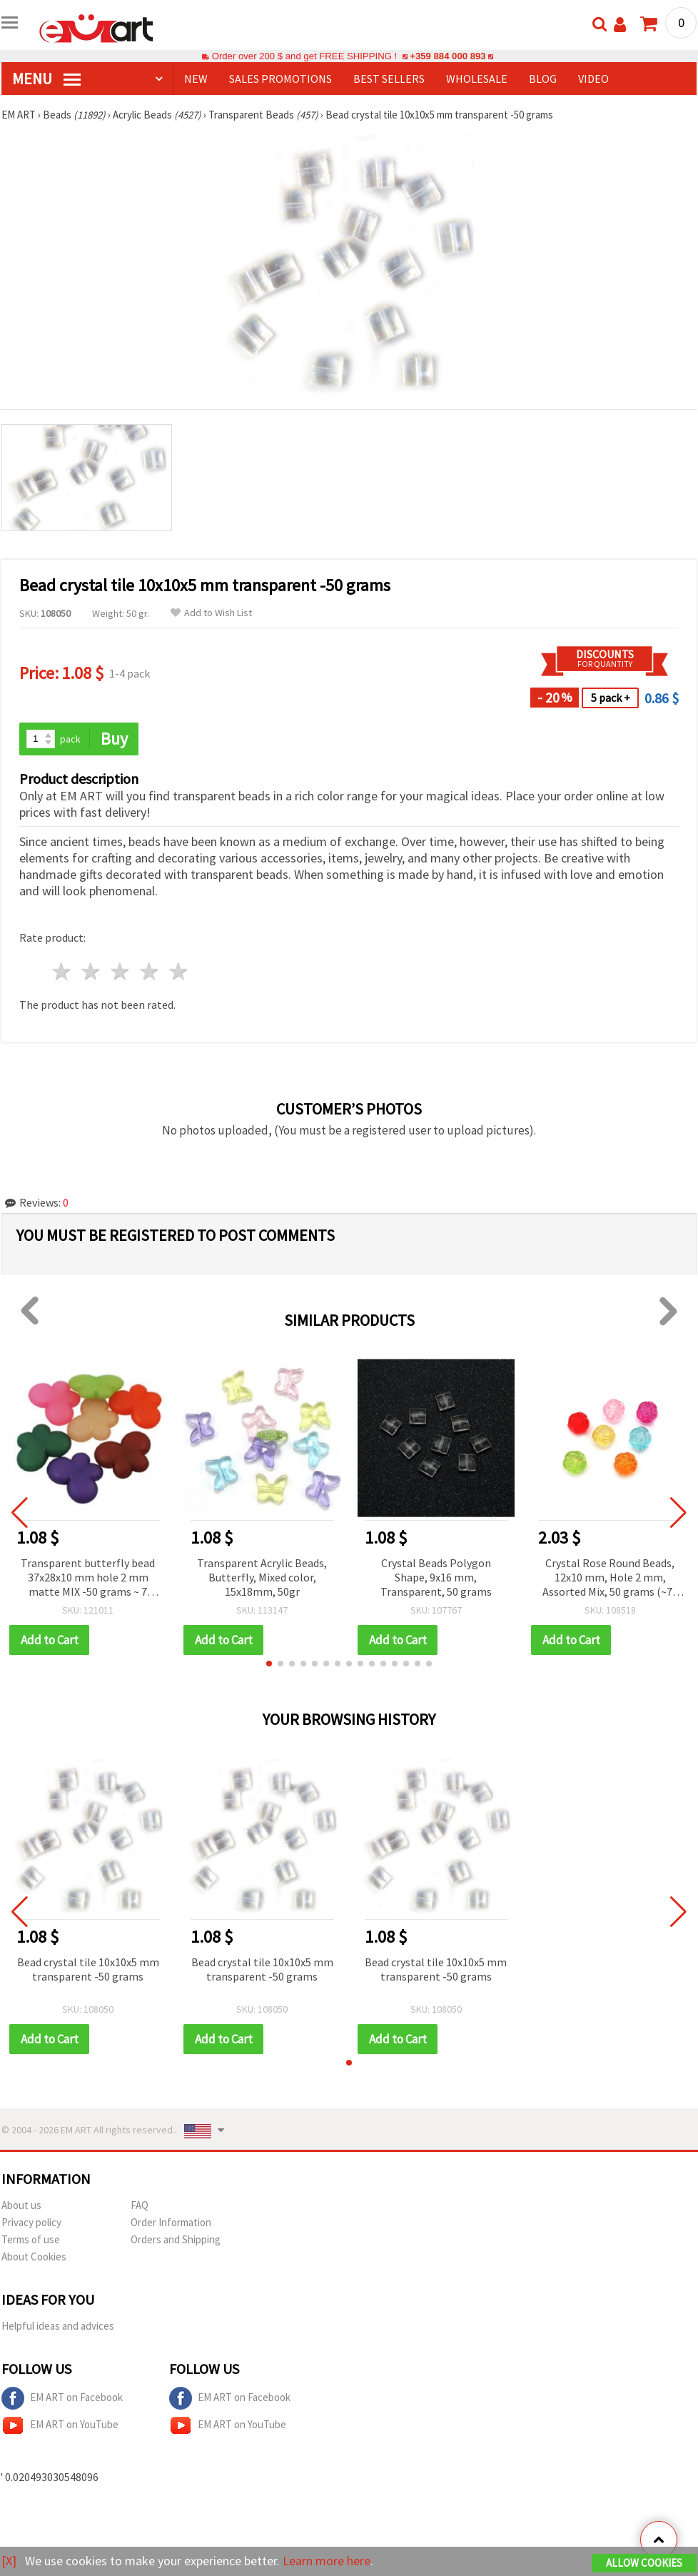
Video (593, 78)
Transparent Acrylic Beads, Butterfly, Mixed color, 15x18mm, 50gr (262, 1577)
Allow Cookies (644, 2563)
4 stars (149, 971)
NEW (196, 78)
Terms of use (30, 2239)
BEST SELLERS (389, 78)
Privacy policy (31, 2222)
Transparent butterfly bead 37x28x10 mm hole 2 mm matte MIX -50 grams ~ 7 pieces (88, 1578)
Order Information (171, 2222)
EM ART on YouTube (59, 2425)
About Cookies (33, 2256)
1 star (62, 971)
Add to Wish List (211, 613)
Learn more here (326, 2560)
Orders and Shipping (176, 2239)
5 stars (178, 971)
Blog (543, 78)
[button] (269, 1663)
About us (21, 2205)
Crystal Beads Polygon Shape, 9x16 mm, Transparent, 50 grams (436, 1577)
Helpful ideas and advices (57, 2326)
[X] (8, 2560)
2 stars (91, 971)
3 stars (121, 971)
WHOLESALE (476, 78)
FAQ (139, 2205)
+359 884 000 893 (447, 56)
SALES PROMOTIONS (280, 78)
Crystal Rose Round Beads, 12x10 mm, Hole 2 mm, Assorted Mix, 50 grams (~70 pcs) (610, 1578)
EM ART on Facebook (62, 2398)
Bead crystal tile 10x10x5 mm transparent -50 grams (88, 1969)
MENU (46, 79)
